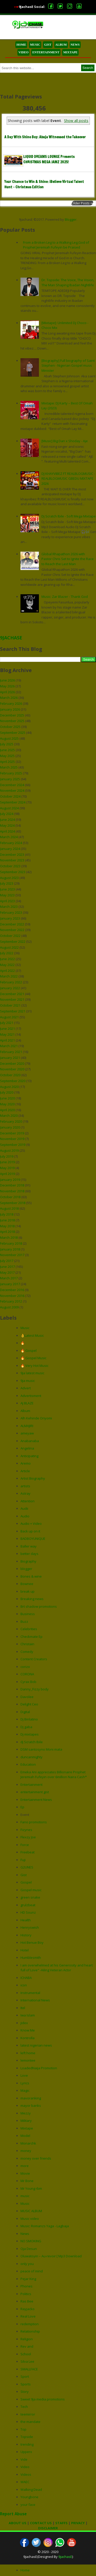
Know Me (27, 2030)
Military (26, 2120)
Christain (27, 1644)
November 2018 (12, 1191)
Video (24, 2466)
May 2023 (7, 895)
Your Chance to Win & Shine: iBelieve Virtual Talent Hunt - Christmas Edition (44, 184)
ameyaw (27, 1433)
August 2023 (9, 877)
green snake (30, 1897)
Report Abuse (13, 2513)
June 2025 (7, 750)
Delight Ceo (29, 1704)
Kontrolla (27, 2038)
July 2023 (6, 883)
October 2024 (10, 796)
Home (25, 2570)
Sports (25, 2384)
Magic (24, 2090)
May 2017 (7, 1272)
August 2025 (9, 738)
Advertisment (30, 1395)
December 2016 (12, 1289)
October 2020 (10, 1075)
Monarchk (28, 2143)
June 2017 (7, 1266)
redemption (29, 2324)
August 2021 (9, 1017)
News (24, 2233)
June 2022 (7, 959)
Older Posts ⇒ (82, 203)
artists (25, 1486)
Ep (22, 1807)
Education (28, 1764)
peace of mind (31, 2271)
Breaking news (32, 1598)
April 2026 (7, 692)
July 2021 (6, 1022)
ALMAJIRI (26, 1425)
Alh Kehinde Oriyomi (36, 1418)
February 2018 (11, 1243)
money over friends (35, 2158)
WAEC (24, 2482)
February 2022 (11, 982)
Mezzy (25, 2113)
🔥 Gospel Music (33, 1358)
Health (25, 1920)
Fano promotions (33, 1822)
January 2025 (10, 779)
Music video (29, 2218)
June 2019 (7, 1162)
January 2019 (10, 1179)
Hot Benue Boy (32, 1942)
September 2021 (12, 1011)
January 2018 (10, 1249)
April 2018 (7, 1231)
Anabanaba (29, 1441)
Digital (25, 1712)
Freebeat (27, 1852)
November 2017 (12, 1255)
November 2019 (12, 1138)
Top (23, 2429)
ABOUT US (17, 2523)
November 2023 (12, 860)
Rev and (26, 2346)
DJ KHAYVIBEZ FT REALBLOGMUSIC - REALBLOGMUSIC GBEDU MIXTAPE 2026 (68, 478)
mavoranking (30, 2098)
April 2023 (7, 901)
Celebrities (28, 1629)
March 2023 (9, 906)
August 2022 (9, 947)
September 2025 (12, 732)
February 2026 (11, 703)
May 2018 (7, 1226)
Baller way (28, 1546)
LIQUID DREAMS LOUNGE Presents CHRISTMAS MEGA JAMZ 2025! (48, 159)
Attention (27, 1501)
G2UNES (26, 1867)
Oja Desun (28, 2248)
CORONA (27, 1674)
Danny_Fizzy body (34, 1689)
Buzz (24, 1621)
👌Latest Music (32, 1335)
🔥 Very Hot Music (34, 1365)
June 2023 (7, 889)
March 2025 (9, 767)
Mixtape (26, 2128)
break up (27, 1591)
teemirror (27, 2414)
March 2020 (9, 1115)
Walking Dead (31, 2489)
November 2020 (12, 1069)
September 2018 (12, 1202)
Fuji (23, 1859)
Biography (28, 1561)
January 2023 (10, 918)
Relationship (30, 2331)
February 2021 (11, 1051)
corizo (25, 1666)
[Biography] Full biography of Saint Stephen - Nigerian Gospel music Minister (68, 365)
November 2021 (12, 999)
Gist (23, 1875)
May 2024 (7, 825)
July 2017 (6, 1260)
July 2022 (6, 953)
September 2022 (12, 941)
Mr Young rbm (31, 2188)
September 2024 (12, 802)
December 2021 (12, 994)
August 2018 (9, 1208)
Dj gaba (26, 1727)
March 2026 (9, 697)
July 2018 (6, 1214)
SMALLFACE (29, 2369)
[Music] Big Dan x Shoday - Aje (64, 441)
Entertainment (31, 1784)
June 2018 (7, 1220)
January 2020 (10, 1127)
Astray (25, 1493)
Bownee (26, 1583)
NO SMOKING (30, 2241)
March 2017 (9, 1278)
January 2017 (10, 1284)
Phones (26, 2286)
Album (25, 1410)
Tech (24, 2406)
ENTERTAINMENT (45, 52)
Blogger (71, 219)
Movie (25, 2173)
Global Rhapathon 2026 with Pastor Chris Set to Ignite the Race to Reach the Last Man (67, 559)
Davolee (27, 1696)
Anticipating (29, 1456)
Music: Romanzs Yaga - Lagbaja (44, 2226)
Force (24, 1844)
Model (25, 2135)
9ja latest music (32, 1373)
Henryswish (29, 1927)
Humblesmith (30, 1957)
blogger (26, 1568)
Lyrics (24, 2083)
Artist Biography (32, 1478)
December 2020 (12, 1063)
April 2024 (7, 831)
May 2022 (7, 964)
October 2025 (10, 726)
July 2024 (6, 813)
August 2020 (9, 1086)
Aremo (25, 1463)
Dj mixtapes (29, 1734)
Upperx (26, 2451)
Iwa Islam (27, 2015)
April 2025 (7, 761)
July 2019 (6, 1156)
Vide (23, 2459)
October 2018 (10, 1197)
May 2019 (7, 1168)
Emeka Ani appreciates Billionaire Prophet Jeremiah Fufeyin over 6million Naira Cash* (53, 1774)
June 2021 (7, 1028)
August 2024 (9, 808)
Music (24, 1328)
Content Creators (33, 1659)
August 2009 (9, 1307)
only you (27, 2263)
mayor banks (30, 2105)
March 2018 (9, 1237)
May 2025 (7, 755)
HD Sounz (28, 1912)
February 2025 (11, 773)
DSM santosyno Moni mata (41, 1749)
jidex (24, 2023)
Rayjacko (27, 2309)
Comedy (26, 1651)
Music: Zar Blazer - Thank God (64, 596)
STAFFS (61, 2523)
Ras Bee (26, 2301)
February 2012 (11, 1301)
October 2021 (10, 1005)
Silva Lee (27, 2361)
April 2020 (7, 1110)
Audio (24, 1516)
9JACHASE (11, 638)
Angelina (27, 1448)
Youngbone (29, 2497)
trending (27, 2444)
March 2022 (9, 976)
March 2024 (9, 837)
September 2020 (12, 1081)
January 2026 (10, 709)
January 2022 (10, 988)
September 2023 (12, 872)
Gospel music (30, 1890)
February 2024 (11, 842)
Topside (26, 2436)
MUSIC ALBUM (31, 2211)
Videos (25, 2474)
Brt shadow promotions (38, 1606)
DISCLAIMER (48, 2528)
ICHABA (26, 1977)
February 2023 (11, 912)
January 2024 (10, 848)
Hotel (24, 1950)
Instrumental (30, 1992)
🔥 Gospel (28, 1350)
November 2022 (12, 929)
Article (25, 1471)
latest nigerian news (36, 2045)
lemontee (27, 2060)
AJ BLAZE (27, 1403)
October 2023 (10, 866)
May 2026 (7, 686)
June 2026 (7, 680)
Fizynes (26, 1829)
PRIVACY (78, 2523)
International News (35, 2000)
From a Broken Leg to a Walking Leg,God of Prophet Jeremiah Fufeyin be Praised (56, 245)
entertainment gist (34, 1792)
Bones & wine (31, 1576)
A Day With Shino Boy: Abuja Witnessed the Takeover (45, 137)
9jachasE (65, 2556)
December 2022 (12, 924)
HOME (21, 44)
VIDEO (23, 52)
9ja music (27, 1380)
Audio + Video (31, 1523)
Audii (24, 1508)
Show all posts (76, 120)
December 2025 (12, 715)
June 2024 (7, 819)
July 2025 (6, 744)
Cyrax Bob (28, 1681)
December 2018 (12, 1185)
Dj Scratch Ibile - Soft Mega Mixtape (68, 516)
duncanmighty (31, 1757)
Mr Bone (27, 2180)
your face (27, 2504)
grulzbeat (27, 1905)
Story (24, 2391)
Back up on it (30, 1531)
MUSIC (35, 44)
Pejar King (28, 2278)
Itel (22, 2007)
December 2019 (12, 1133)
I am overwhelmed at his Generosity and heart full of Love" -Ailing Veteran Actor (56, 1968)
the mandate (30, 2421)
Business (27, 1614)
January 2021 (10, 1057)
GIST (47, 44)
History (25, 1935)
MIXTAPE (70, 52)
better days (29, 1553)
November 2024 (12, 790)
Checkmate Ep (31, 1636)
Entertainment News (36, 1799)
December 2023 (12, 854)
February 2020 (11, 1121)
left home (27, 2053)
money (25, 2150)
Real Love (28, 2316)
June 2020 (7, 1098)
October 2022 (10, 935)
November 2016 (12, 1295)
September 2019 (12, 1144)
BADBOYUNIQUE (32, 1538)
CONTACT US (41, 2523)
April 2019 (7, 1173)
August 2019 (9, 1150)
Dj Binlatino (29, 1719)
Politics (25, 2294)
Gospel (26, 1882)
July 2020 (6, 1092)
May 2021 (7, 1034)
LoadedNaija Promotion (38, 2068)
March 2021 (9, 1046)
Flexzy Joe (28, 1837)
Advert (25, 1388)
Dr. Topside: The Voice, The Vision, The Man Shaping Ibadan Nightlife (67, 282)
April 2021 (7, 1040)
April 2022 (7, 970)
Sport (24, 2376)
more (24, 2165)
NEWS (75, 44)
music (24, 2196)
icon (23, 1985)
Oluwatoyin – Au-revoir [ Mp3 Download (51, 2256)
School (25, 2354)
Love (24, 2075)
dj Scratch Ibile (31, 1742)
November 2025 (12, 721)
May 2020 (7, 1104)
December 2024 (12, 785)
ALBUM (61, 44)
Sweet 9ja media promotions (42, 2399)
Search (87, 68)
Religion (26, 2339)
